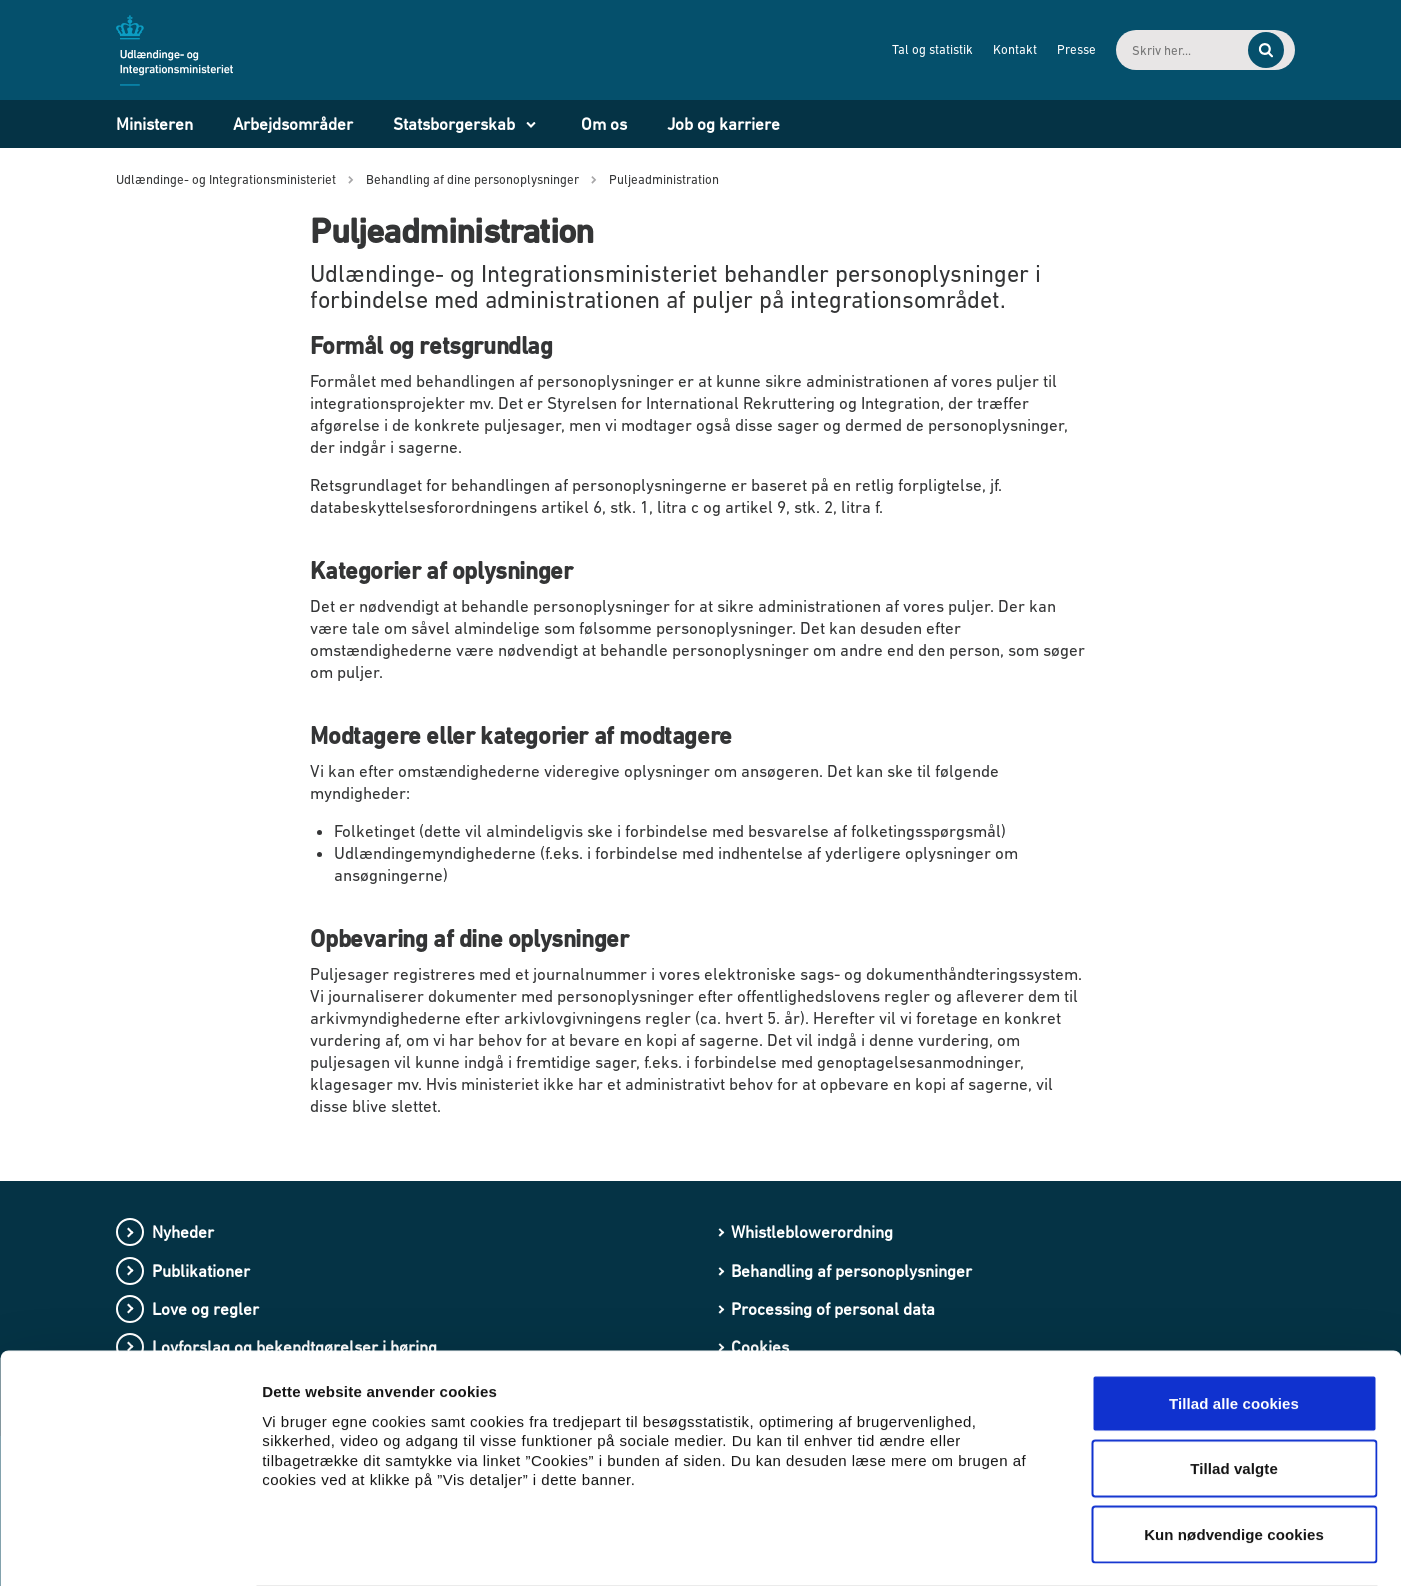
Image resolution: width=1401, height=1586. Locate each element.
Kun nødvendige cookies (1234, 1454)
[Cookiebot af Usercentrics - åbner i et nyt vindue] (129, 1547)
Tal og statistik (894, 49)
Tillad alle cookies (1234, 1323)
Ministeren (154, 124)
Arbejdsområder (293, 124)
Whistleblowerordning (812, 1232)
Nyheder (183, 1232)
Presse (1038, 49)
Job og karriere (723, 124)
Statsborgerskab (454, 124)
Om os (604, 124)
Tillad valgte (1234, 1389)
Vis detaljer (1039, 1546)
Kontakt (977, 49)
